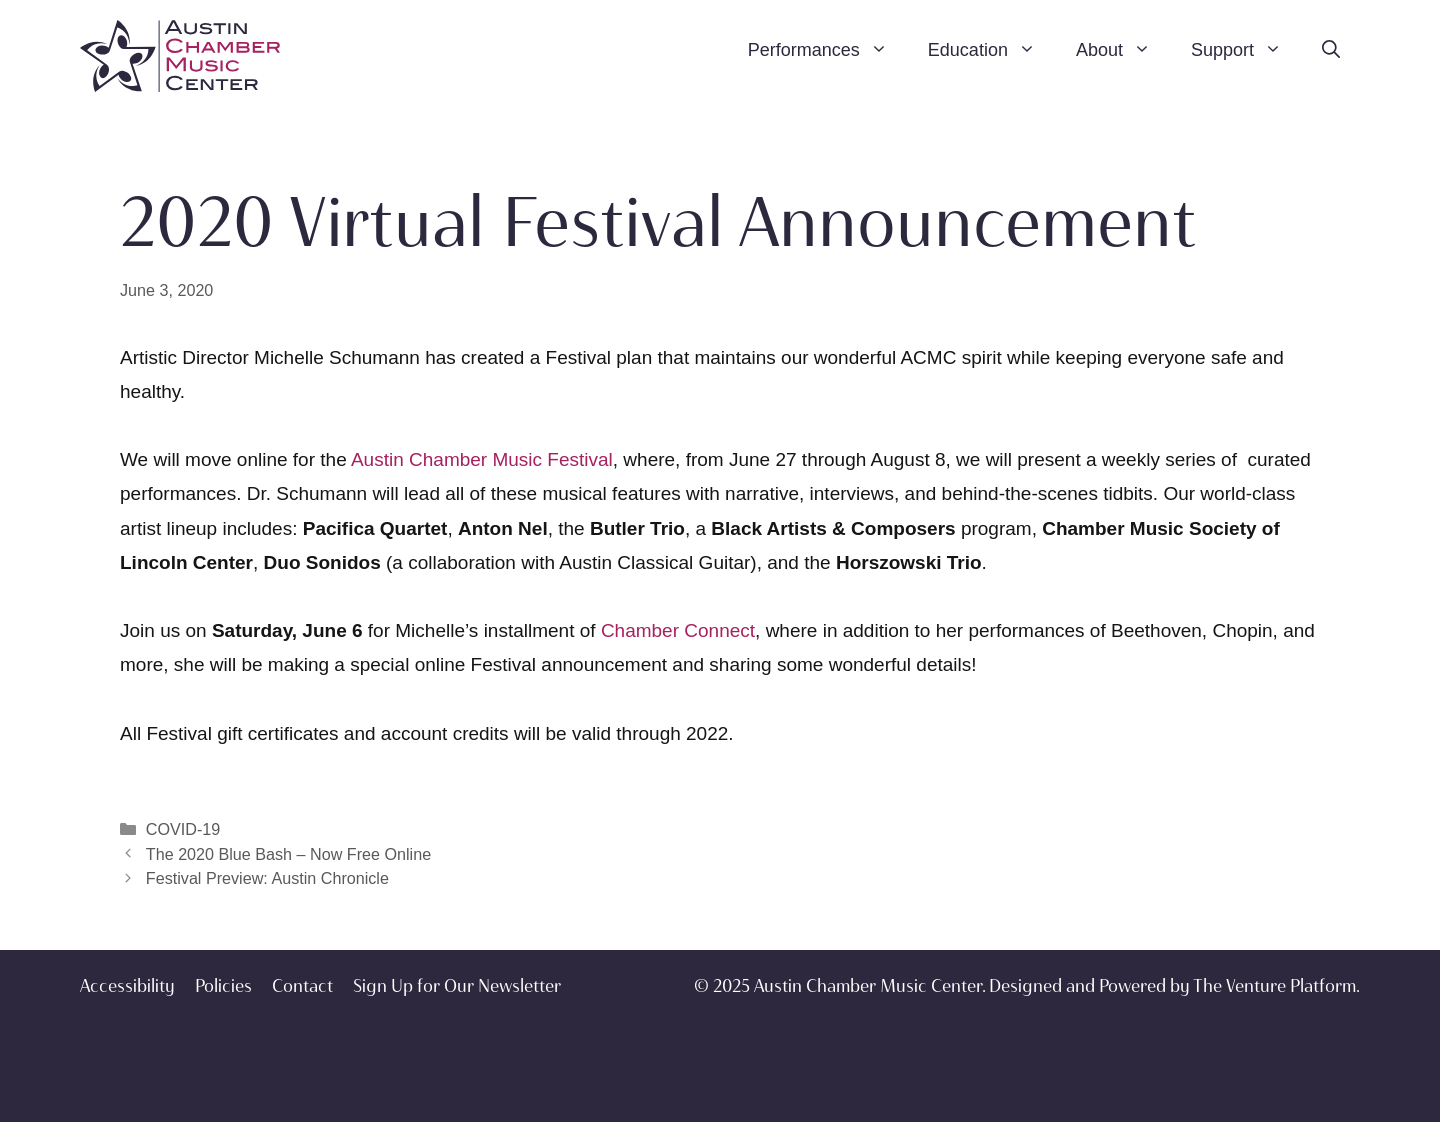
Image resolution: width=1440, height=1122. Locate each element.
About (1123, 50)
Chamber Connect (678, 630)
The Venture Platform (1274, 986)
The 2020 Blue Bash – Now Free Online (288, 854)
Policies (223, 986)
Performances (828, 50)
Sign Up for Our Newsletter (457, 986)
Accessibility (127, 986)
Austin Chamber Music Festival (482, 459)
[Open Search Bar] (1331, 50)
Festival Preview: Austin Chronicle (267, 878)
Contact (302, 986)
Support (1246, 50)
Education (992, 50)
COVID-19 (183, 829)
